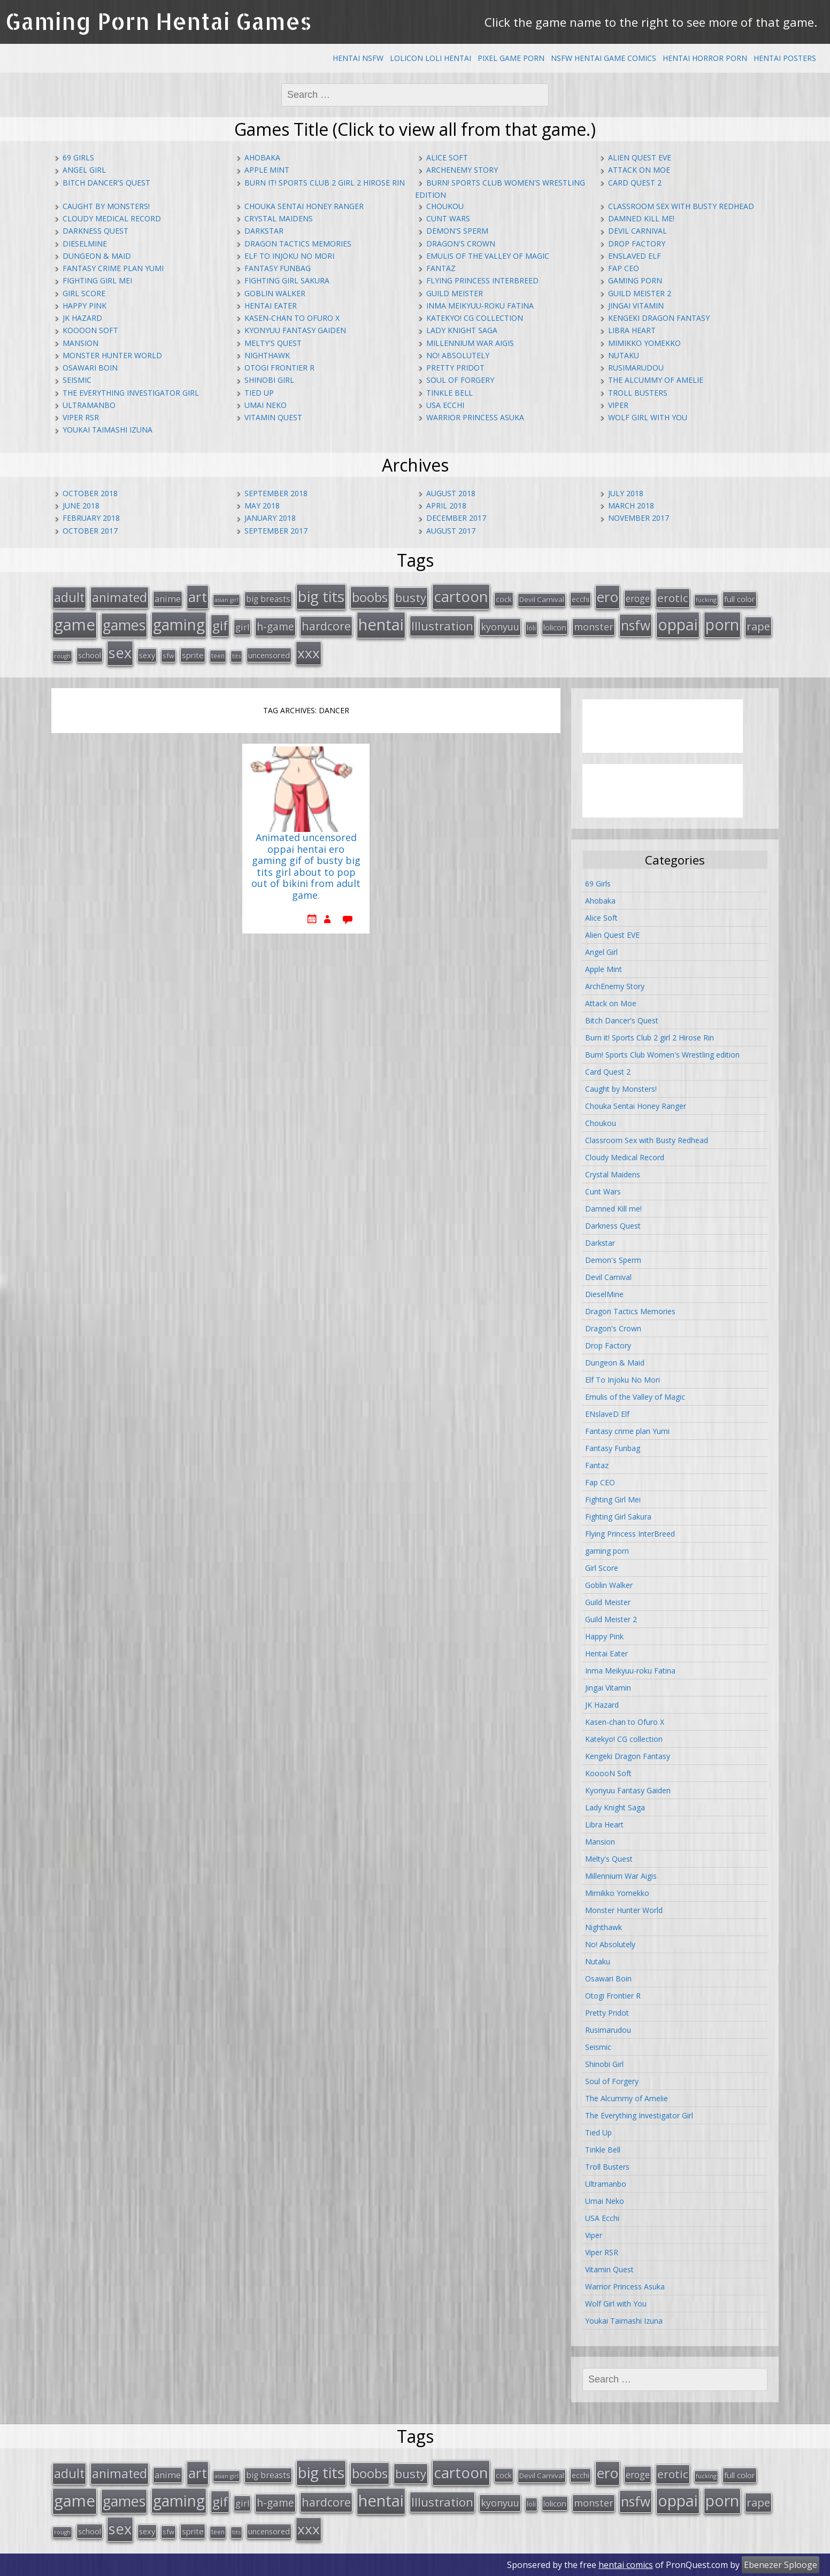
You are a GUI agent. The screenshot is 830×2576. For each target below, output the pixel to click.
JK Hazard (82, 318)
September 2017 (276, 531)
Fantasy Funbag (277, 268)
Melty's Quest (273, 343)
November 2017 (638, 518)
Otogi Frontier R (279, 368)
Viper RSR (81, 417)
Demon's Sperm (457, 231)
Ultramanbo (89, 405)
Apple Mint (266, 170)
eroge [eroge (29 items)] (638, 598)
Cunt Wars (448, 218)
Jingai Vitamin (636, 305)
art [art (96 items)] (197, 596)
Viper (618, 405)
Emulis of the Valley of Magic (487, 256)
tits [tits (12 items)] (236, 656)
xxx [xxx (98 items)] (308, 652)
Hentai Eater (270, 305)
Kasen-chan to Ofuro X (292, 318)
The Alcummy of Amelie (655, 380)
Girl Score (84, 293)
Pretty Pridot (455, 368)
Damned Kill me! (641, 218)
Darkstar (263, 231)
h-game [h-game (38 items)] (275, 626)
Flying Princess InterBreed (482, 280)
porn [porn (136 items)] (722, 624)
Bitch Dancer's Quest (106, 183)
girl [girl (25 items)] (242, 627)
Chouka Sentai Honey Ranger (304, 206)
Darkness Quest (95, 231)
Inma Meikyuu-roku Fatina (480, 305)
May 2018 (262, 505)
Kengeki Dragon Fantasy (659, 318)
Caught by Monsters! (106, 206)
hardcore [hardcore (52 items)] (326, 626)
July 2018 (625, 493)
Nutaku (623, 355)
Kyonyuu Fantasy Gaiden (295, 330)
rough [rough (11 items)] (62, 656)
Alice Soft (447, 157)
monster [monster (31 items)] (593, 626)
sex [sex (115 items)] (120, 652)
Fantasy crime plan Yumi (113, 268)
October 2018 (90, 493)
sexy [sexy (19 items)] (147, 655)
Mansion (80, 343)
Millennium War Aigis (470, 343)
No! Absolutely (457, 355)
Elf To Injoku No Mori (289, 256)
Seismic (77, 380)
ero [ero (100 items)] (607, 596)
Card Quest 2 (635, 183)
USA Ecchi (445, 405)
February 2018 (91, 518)
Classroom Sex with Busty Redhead (681, 206)
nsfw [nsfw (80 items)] (635, 625)
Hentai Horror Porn (705, 58)
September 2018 (276, 493)
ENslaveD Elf (634, 256)
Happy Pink (84, 305)
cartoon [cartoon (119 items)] (461, 596)
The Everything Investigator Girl (131, 393)
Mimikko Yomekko (644, 343)
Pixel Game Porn (511, 58)
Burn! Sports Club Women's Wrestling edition (662, 1055)
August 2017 (450, 531)
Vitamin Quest (273, 417)
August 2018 (450, 493)
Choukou (445, 206)
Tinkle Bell (449, 393)
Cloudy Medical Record (112, 218)
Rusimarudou (636, 368)
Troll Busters (637, 393)
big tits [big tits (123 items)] (321, 596)
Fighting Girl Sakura (286, 280)
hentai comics (625, 2565)
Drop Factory (636, 243)
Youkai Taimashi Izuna (107, 430)
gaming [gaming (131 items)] (179, 624)
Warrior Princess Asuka (475, 417)
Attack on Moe (639, 170)
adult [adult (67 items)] (69, 597)
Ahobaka (262, 157)
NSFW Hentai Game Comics (603, 58)
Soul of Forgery (460, 380)
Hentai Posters (785, 58)
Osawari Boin (90, 368)
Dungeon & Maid (97, 256)
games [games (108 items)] (124, 625)
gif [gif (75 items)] (220, 625)
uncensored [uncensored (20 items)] (269, 655)
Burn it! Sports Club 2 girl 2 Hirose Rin (324, 183)
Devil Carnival (637, 231)
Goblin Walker (274, 293)
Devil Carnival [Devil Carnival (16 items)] (541, 599)
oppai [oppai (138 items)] (678, 624)
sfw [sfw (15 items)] (168, 655)
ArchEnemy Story (462, 170)
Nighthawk (267, 355)
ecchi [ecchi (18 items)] (580, 599)
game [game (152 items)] (74, 624)
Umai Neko (265, 405)
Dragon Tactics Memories (297, 243)
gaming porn (635, 280)
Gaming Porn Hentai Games (158, 21)
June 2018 (81, 505)
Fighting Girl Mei (97, 280)
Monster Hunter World (112, 355)
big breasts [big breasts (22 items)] (268, 599)
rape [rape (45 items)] (758, 626)
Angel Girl (84, 170)
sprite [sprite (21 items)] (193, 655)
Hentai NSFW (358, 58)
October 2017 (90, 531)
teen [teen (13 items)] (218, 655)
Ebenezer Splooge (780, 2565)
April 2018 (446, 505)
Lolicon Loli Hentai (430, 58)
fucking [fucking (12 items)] (706, 600)
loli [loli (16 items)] (531, 628)
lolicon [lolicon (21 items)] (554, 627)
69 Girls (78, 157)
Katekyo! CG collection (474, 318)
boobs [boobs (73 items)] (370, 597)
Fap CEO (623, 268)
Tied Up (259, 393)
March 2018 (631, 505)
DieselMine (85, 243)
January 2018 (270, 518)
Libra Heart (632, 330)
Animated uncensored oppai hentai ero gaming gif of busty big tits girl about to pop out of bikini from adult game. (305, 866)
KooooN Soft (90, 330)
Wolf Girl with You (647, 417)
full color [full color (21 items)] (739, 598)
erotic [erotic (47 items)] (672, 597)
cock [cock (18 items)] (504, 599)
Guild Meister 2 (639, 293)
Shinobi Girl (269, 380)
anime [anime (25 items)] (168, 599)
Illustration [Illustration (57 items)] (442, 626)
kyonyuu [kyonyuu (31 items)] (500, 626)
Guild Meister (454, 293)
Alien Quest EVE (639, 157)
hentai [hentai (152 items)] (381, 624)
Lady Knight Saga (461, 330)
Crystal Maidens (278, 218)
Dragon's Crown (460, 243)
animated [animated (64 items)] (119, 597)
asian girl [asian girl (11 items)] (226, 600)
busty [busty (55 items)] (410, 597)
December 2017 (456, 518)
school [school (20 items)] (89, 655)
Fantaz (441, 268)
